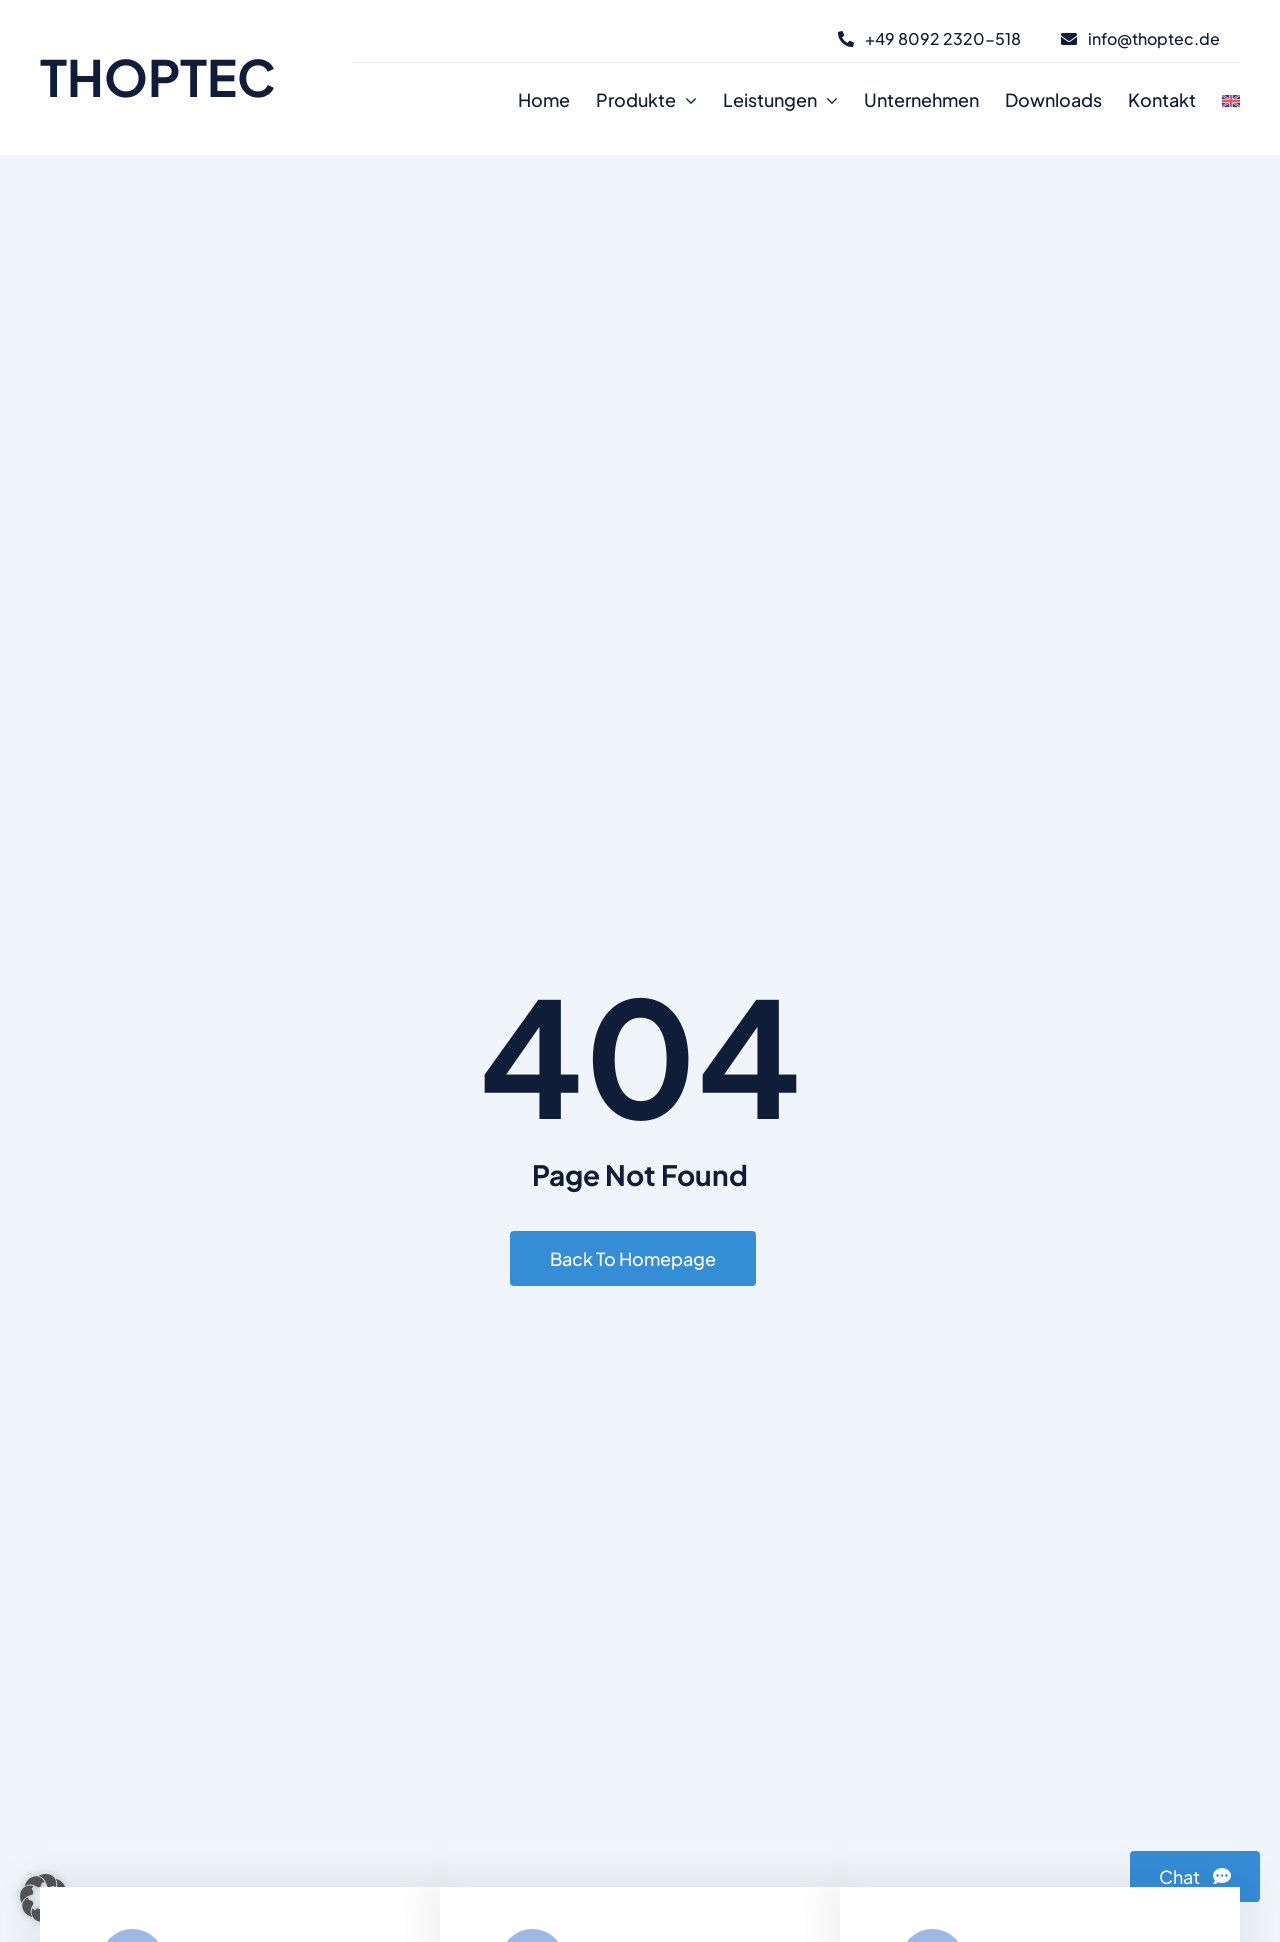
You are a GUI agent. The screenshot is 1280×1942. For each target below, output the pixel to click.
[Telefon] (929, 39)
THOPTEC (158, 76)
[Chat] (1195, 1876)
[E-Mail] (1140, 39)
